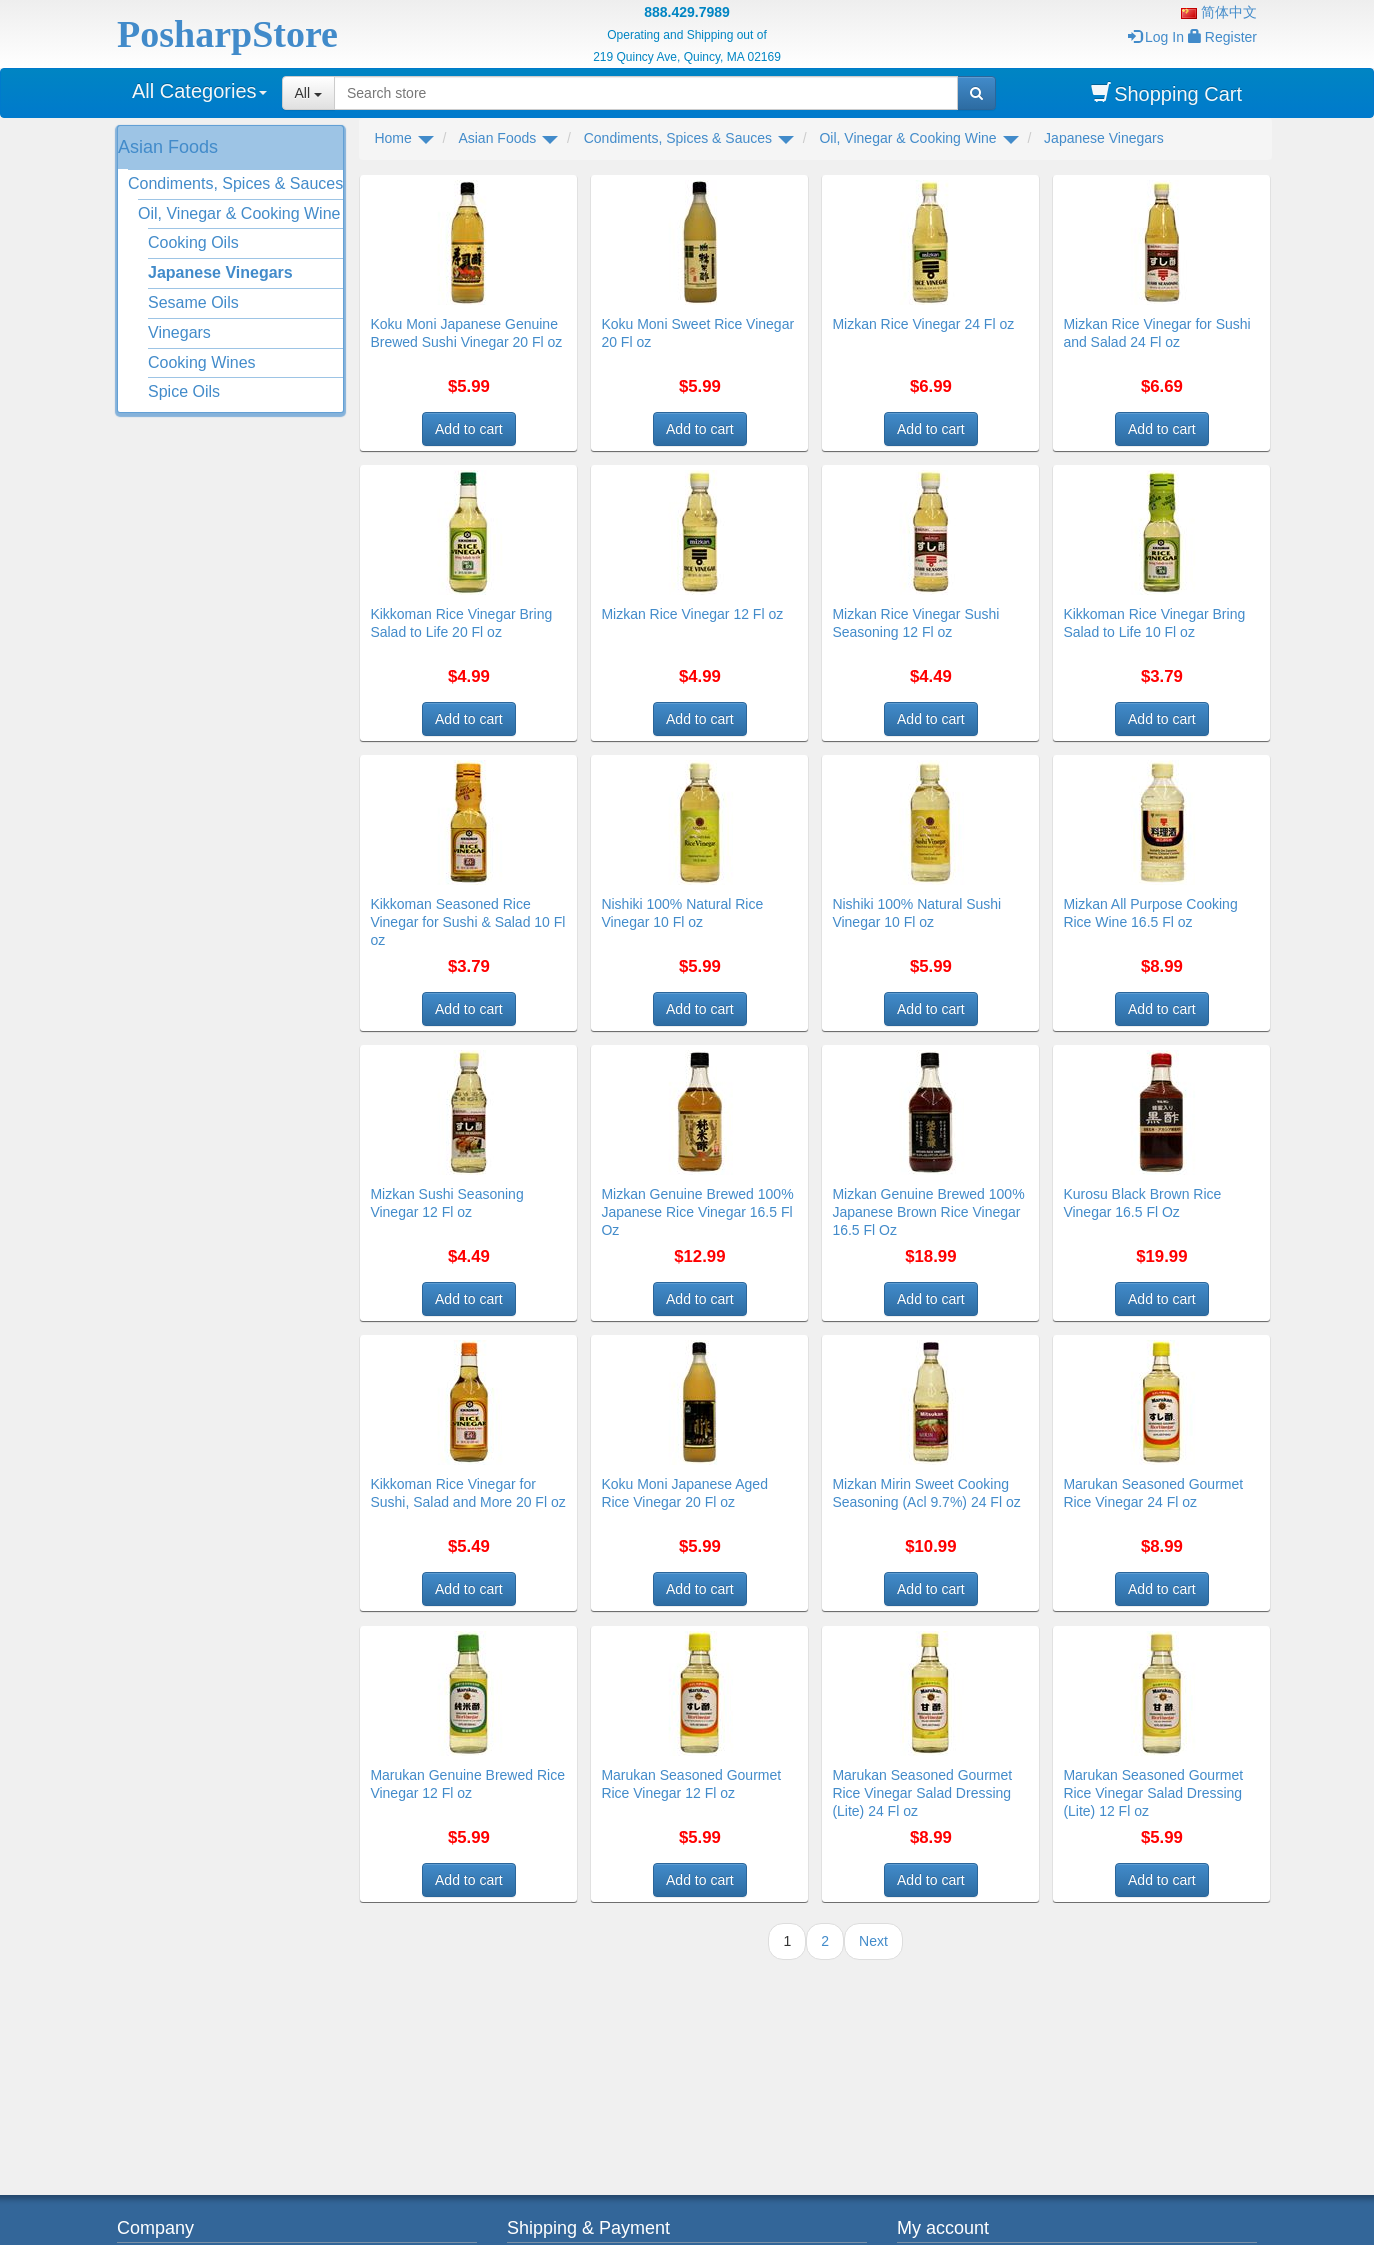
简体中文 (1219, 12)
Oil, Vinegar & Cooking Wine (239, 213)
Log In (1156, 37)
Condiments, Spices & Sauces (235, 183)
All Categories (199, 91)
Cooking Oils (193, 242)
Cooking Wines (202, 362)
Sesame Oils (193, 302)
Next (873, 1941)
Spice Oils (184, 391)
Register (1222, 37)
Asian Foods (168, 147)
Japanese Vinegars (220, 272)
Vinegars (179, 332)
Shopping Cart (1166, 93)
